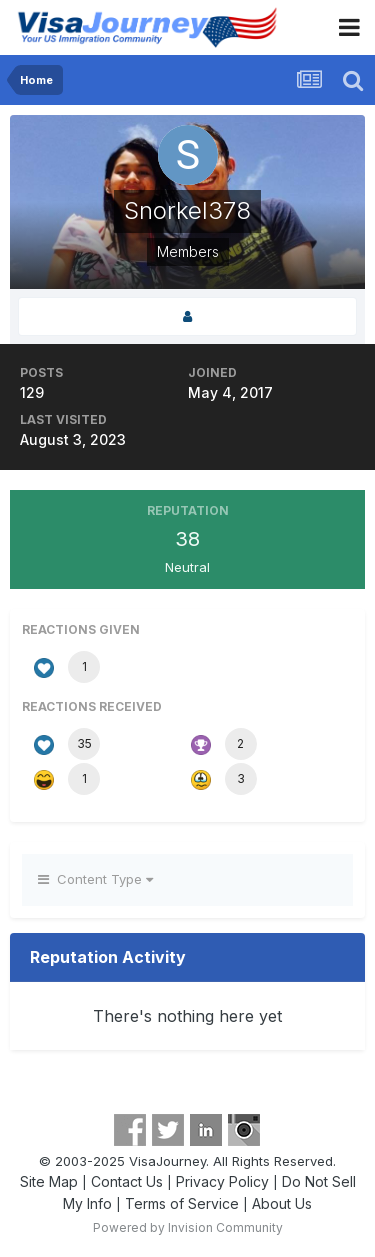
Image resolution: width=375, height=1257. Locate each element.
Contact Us (127, 1181)
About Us (282, 1203)
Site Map (49, 1181)
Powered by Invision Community (188, 1227)
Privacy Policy (222, 1181)
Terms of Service (182, 1203)
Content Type (95, 879)
